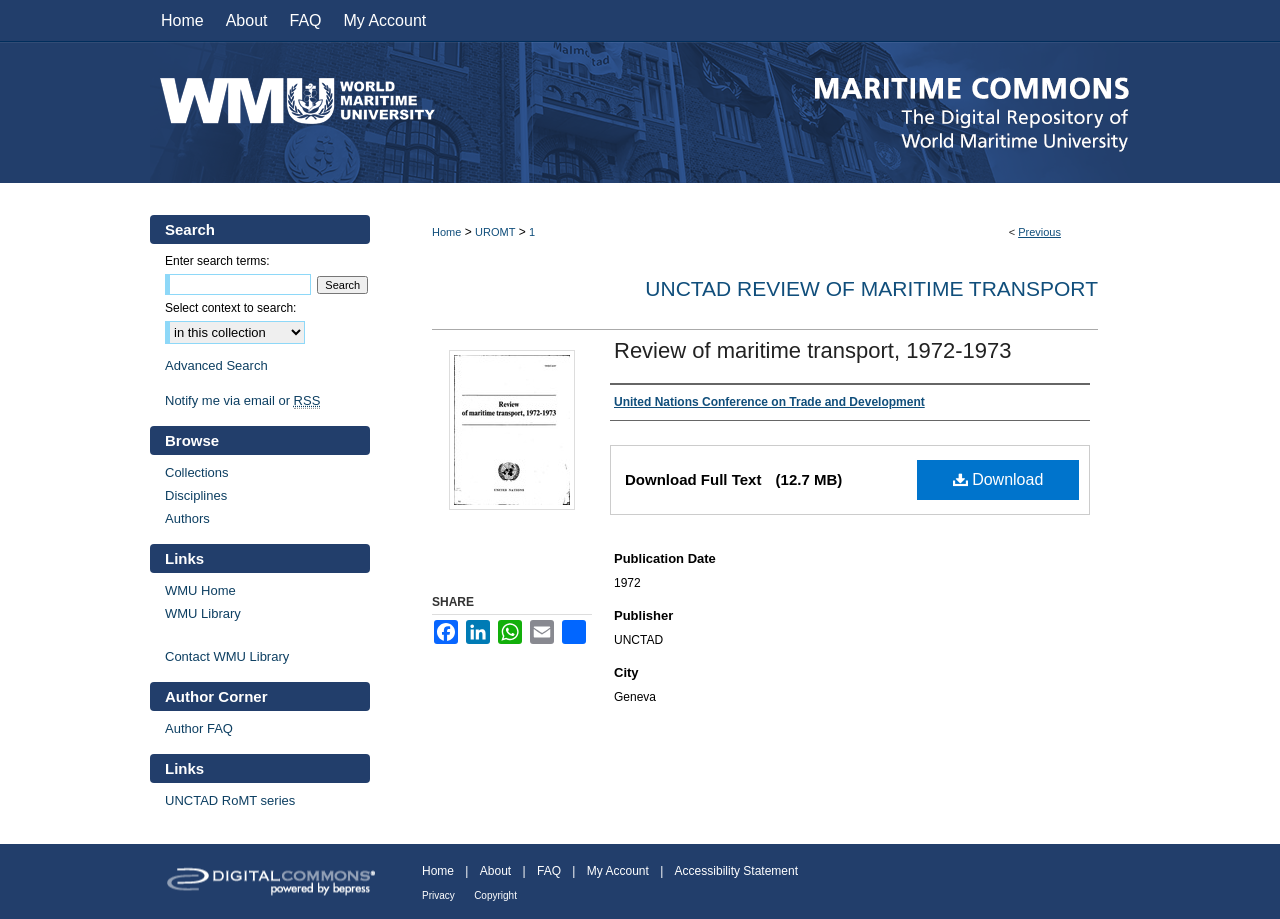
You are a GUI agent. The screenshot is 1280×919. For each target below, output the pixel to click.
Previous (1039, 232)
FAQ (549, 871)
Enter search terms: (217, 261)
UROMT (495, 232)
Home (446, 232)
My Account (618, 871)
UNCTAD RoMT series (230, 800)
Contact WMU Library (227, 656)
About (495, 871)
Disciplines (196, 495)
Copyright (495, 895)
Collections (197, 472)
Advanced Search (216, 365)
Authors (187, 518)
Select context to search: (230, 308)
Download (998, 479)
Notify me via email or (242, 400)
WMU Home (200, 590)
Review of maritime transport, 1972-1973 (812, 350)
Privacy (438, 895)
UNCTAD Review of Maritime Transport (871, 288)
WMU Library (203, 613)
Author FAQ (199, 728)
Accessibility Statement (736, 871)
